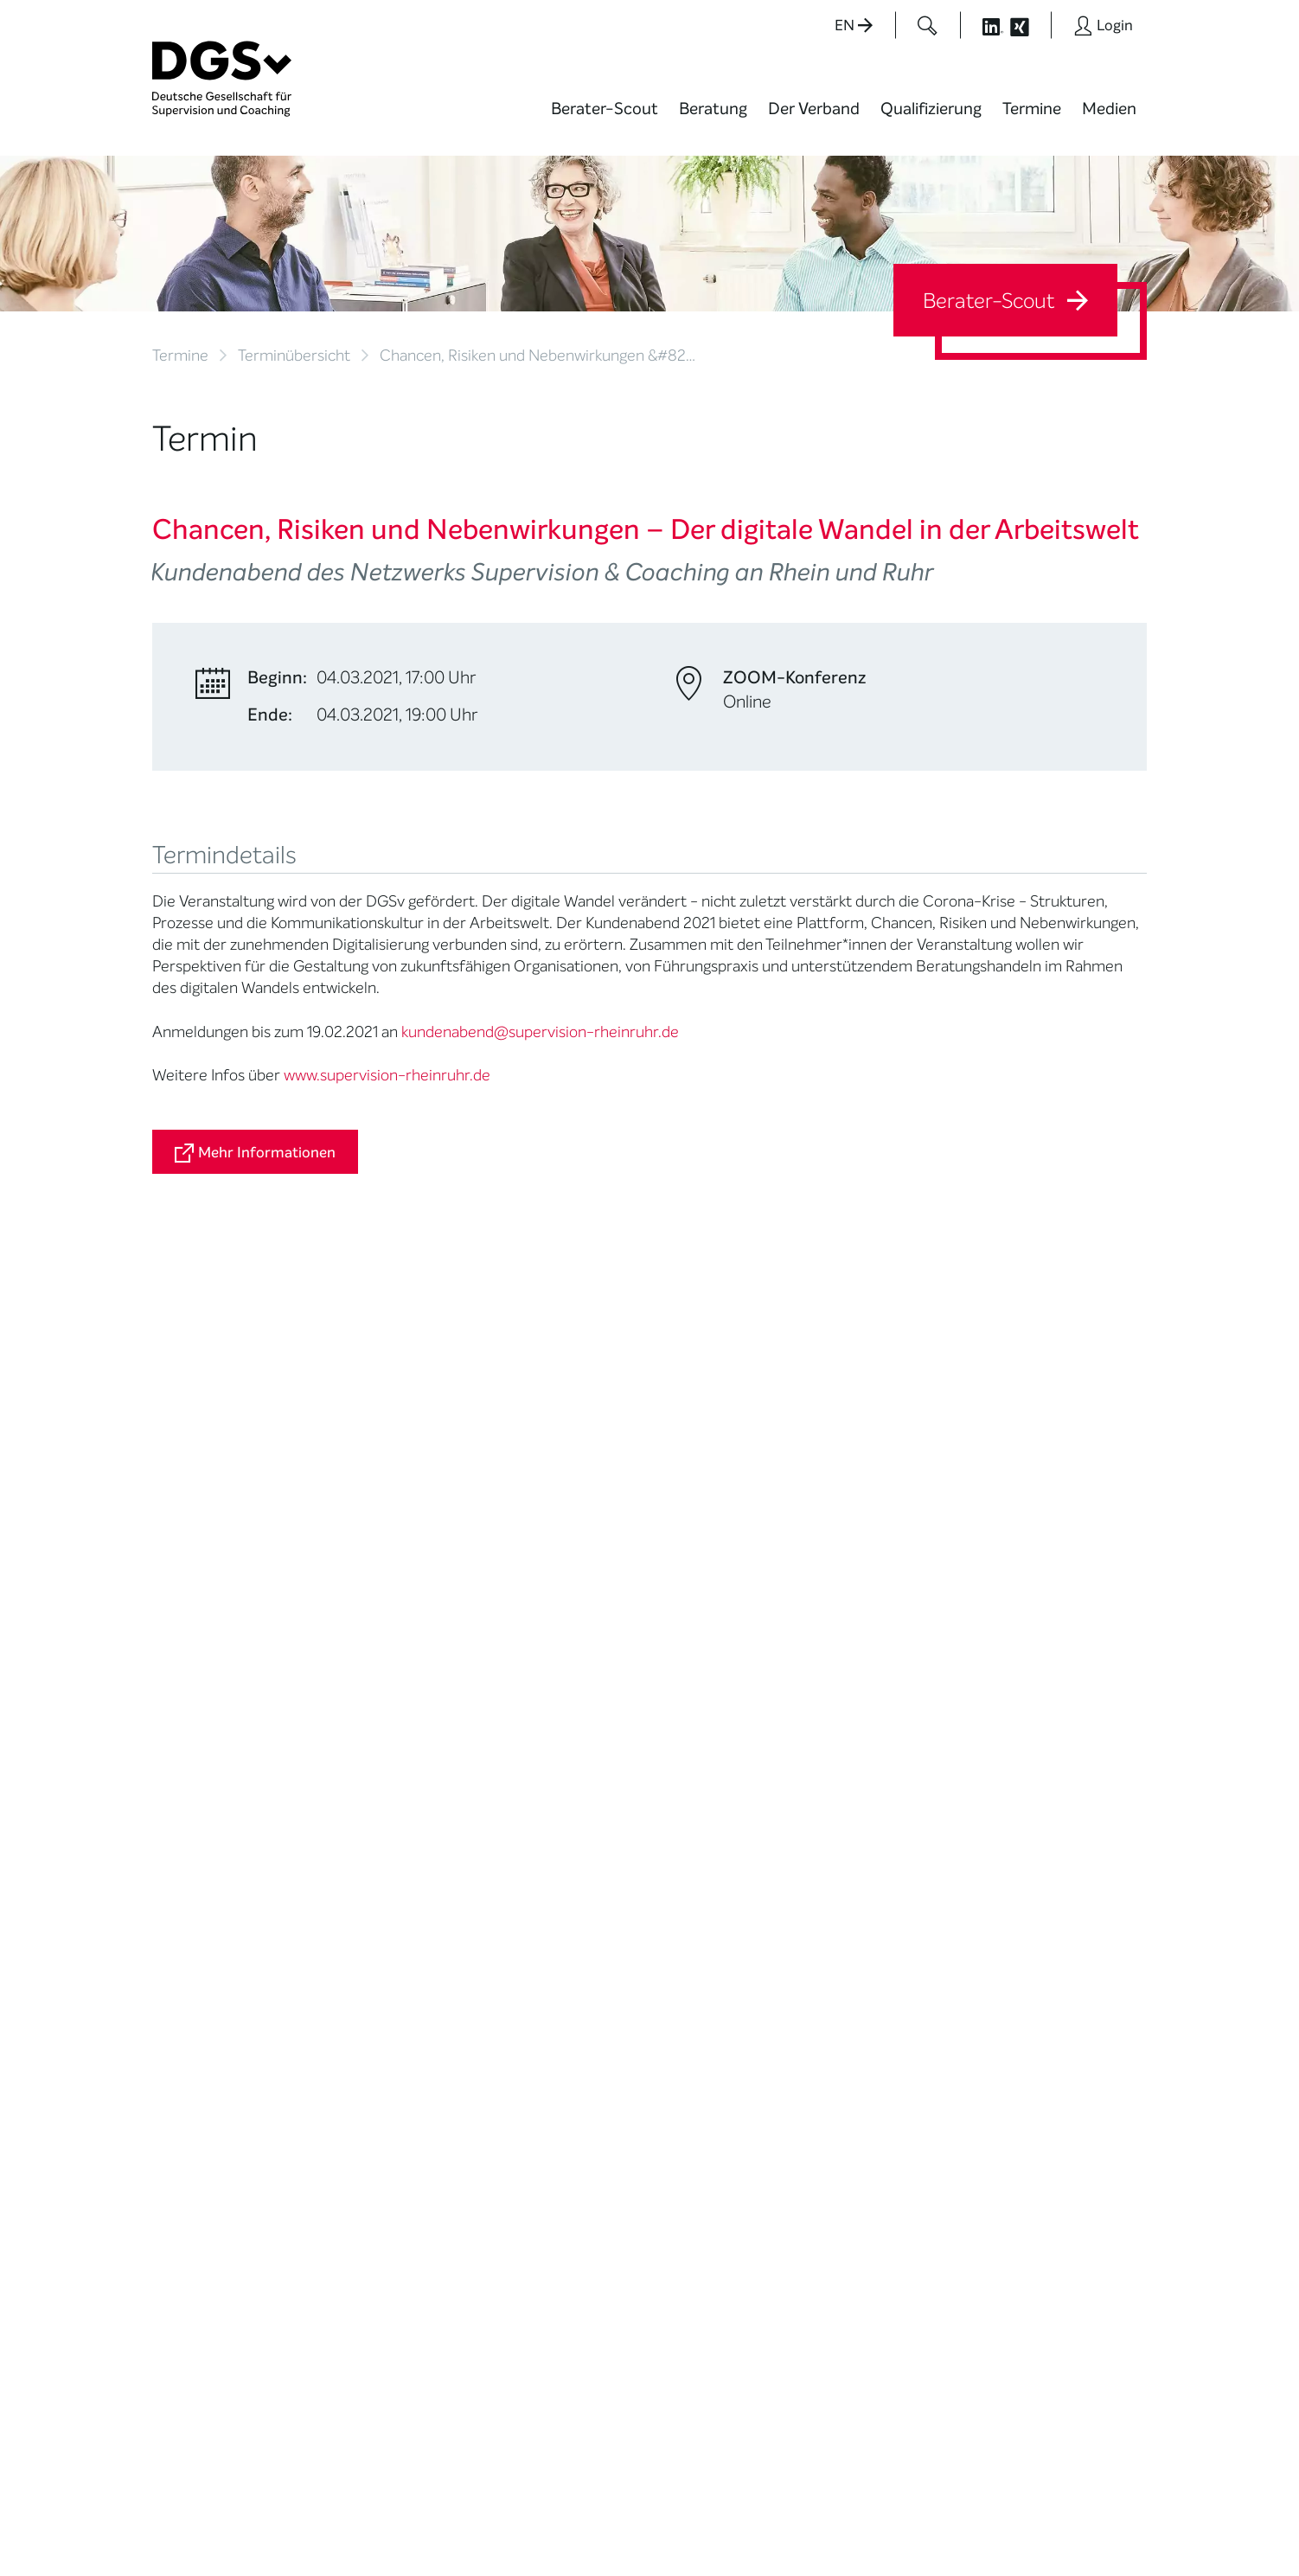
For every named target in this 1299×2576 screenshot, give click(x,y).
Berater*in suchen (205, 1692)
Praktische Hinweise (210, 1867)
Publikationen (710, 1791)
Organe (347, 1813)
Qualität (176, 1802)
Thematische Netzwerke (363, 1742)
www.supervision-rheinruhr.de (387, 1075)
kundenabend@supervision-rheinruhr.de (540, 1032)
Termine (1031, 108)
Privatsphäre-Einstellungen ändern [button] (784, 2525)
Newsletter (703, 1848)
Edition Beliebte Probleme (716, 1820)
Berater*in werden (551, 1692)
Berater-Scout (604, 108)
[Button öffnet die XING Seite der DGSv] (1029, 25)
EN (854, 25)
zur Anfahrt (537, 2274)
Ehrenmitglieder (372, 1878)
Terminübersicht (294, 355)
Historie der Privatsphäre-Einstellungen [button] (948, 2525)
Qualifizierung (931, 108)
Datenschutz (1027, 2511)
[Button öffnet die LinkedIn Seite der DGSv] (983, 25)
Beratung (713, 108)
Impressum (1113, 2511)
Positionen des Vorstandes (713, 1764)
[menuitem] (605, 119)
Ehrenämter (361, 1856)
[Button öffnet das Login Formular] (1103, 25)
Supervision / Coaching (190, 1774)
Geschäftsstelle (370, 1835)
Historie (347, 1986)
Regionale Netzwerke (385, 1770)
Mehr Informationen (255, 1153)
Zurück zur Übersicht (223, 1473)
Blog (683, 1714)
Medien (1109, 108)
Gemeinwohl (361, 1900)
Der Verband (814, 108)
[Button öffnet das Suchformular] (927, 25)
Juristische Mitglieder (387, 1791)
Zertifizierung (191, 1823)
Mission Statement (379, 1692)
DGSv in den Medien (729, 1735)
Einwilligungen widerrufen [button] (1092, 2525)
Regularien (356, 1964)
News (687, 1692)
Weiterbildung (539, 1714)
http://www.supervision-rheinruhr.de (289, 1382)
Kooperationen (368, 1921)
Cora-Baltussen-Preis (389, 1943)
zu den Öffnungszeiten (573, 2309)
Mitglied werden (371, 1714)
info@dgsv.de (580, 2239)
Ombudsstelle (193, 1845)
